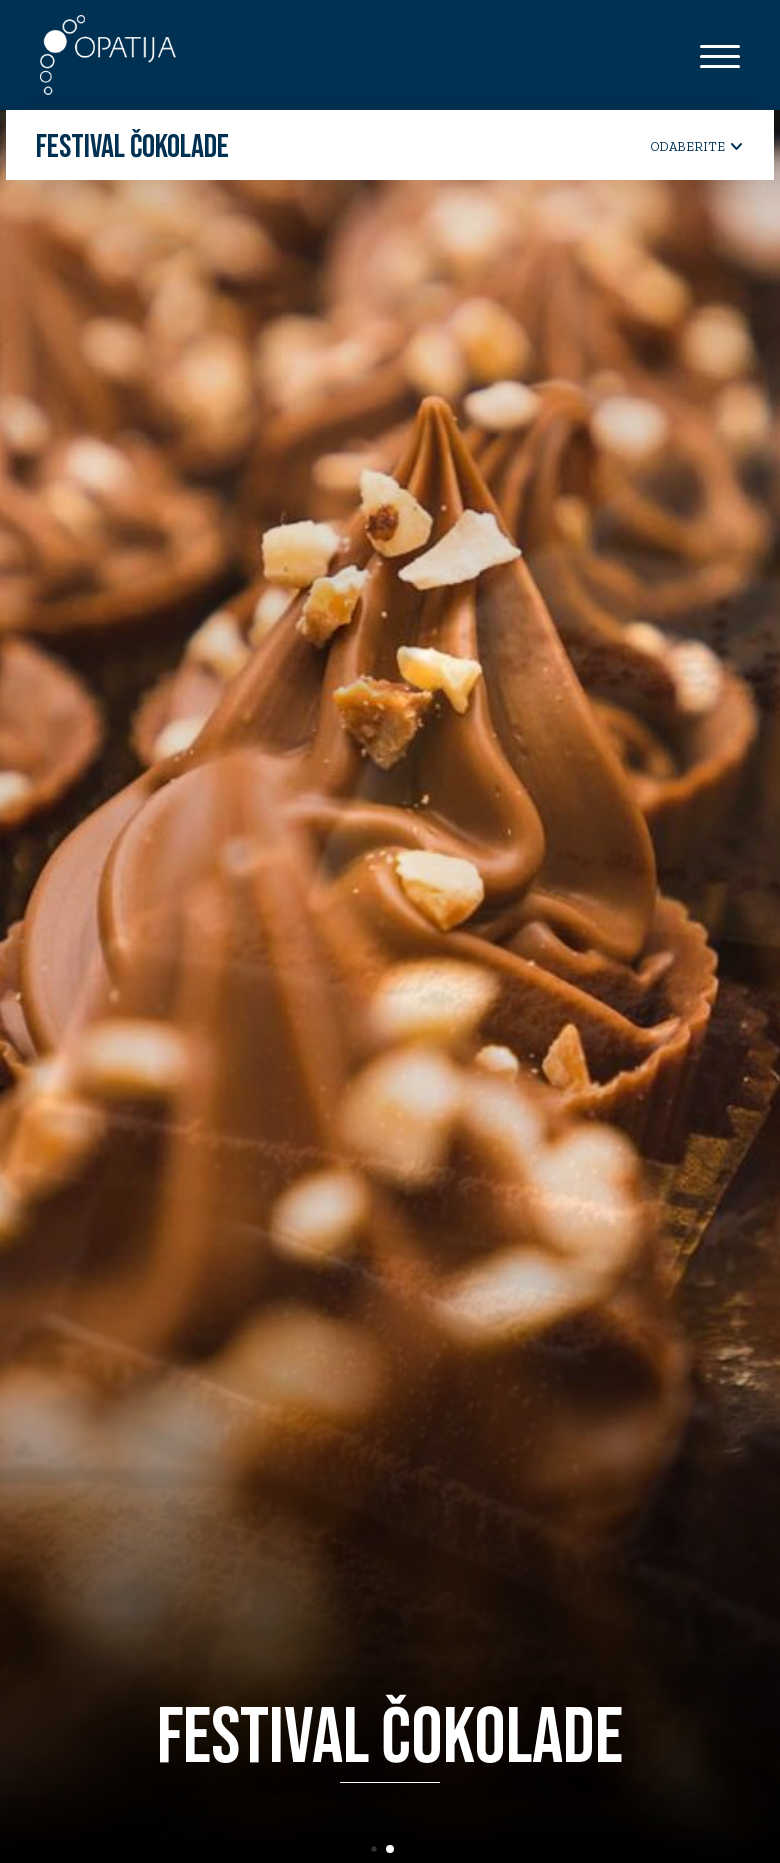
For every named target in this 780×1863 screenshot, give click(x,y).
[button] (383, 1849)
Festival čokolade (132, 148)
